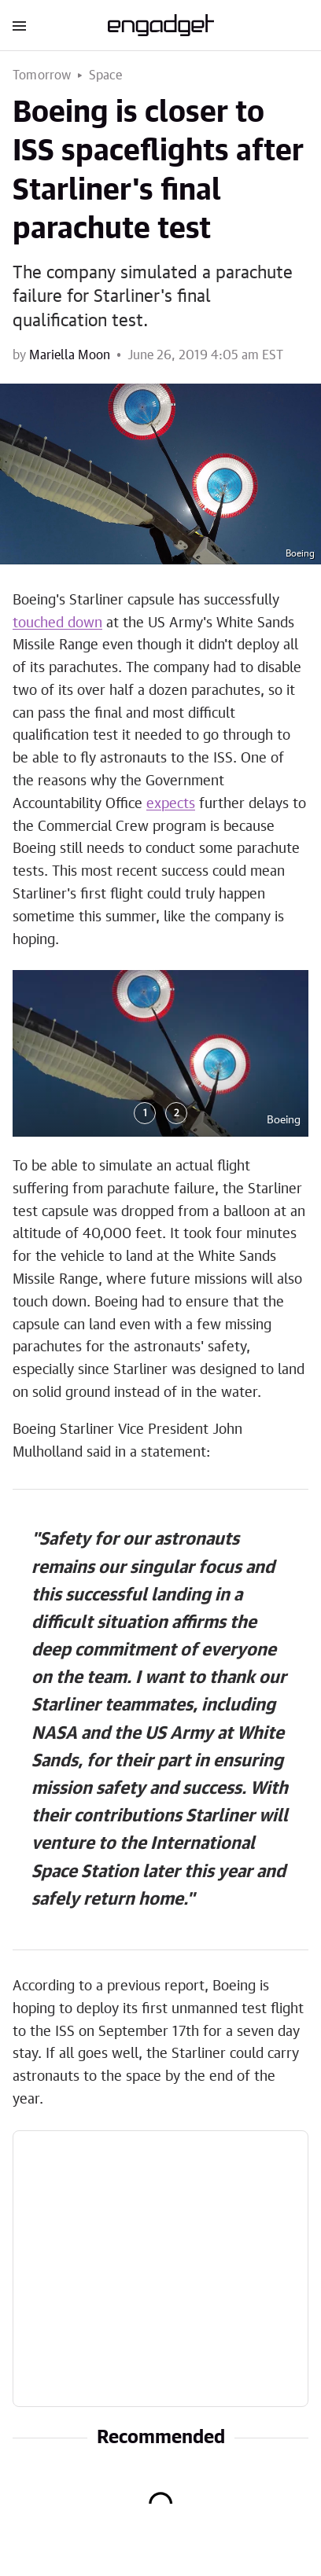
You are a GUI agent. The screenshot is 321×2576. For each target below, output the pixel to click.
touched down (57, 623)
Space (106, 75)
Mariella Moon (69, 355)
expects (170, 804)
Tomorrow (42, 75)
